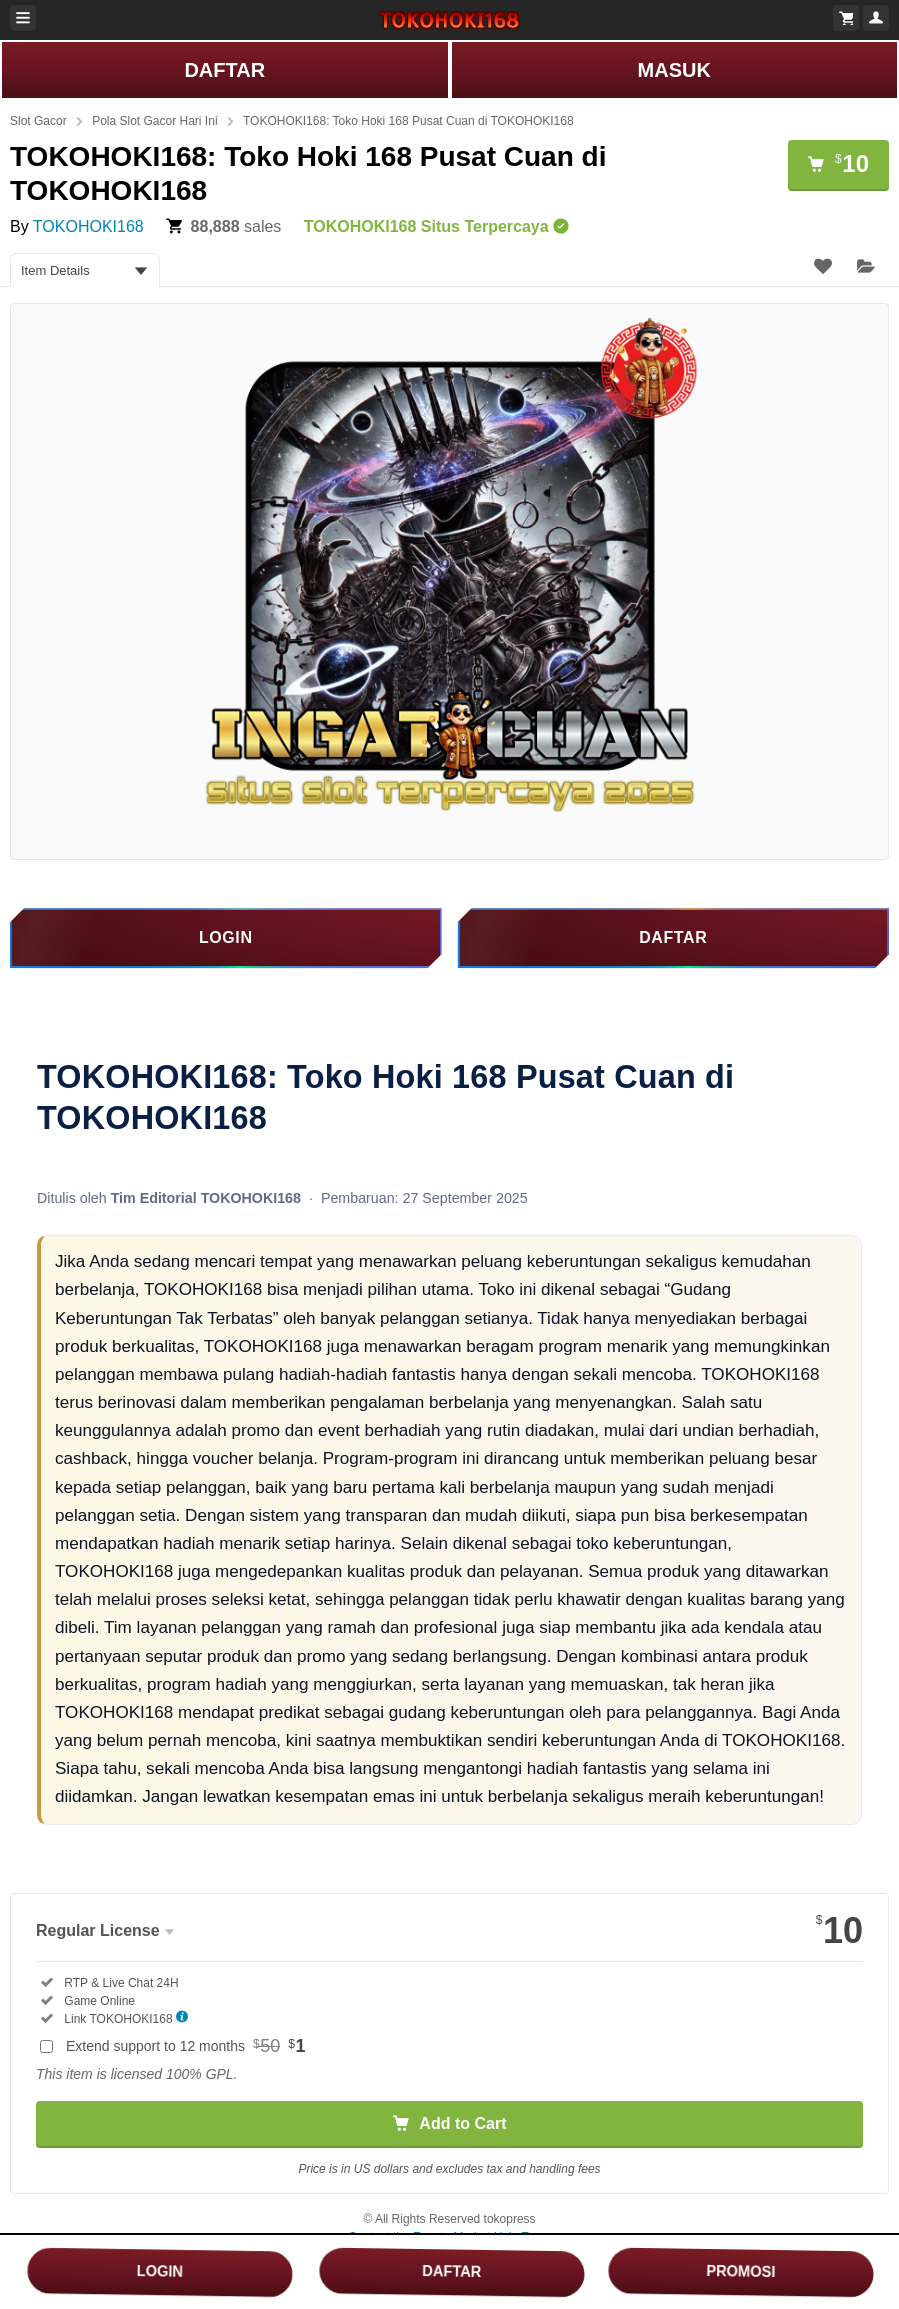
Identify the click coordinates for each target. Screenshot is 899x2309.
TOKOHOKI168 (88, 226)
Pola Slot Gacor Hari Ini (154, 121)
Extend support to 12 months (186, 2046)
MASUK (674, 70)
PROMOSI (740, 2271)
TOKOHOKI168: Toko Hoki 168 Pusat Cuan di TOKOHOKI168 (408, 121)
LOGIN (159, 2271)
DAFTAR (224, 70)
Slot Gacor (38, 121)
